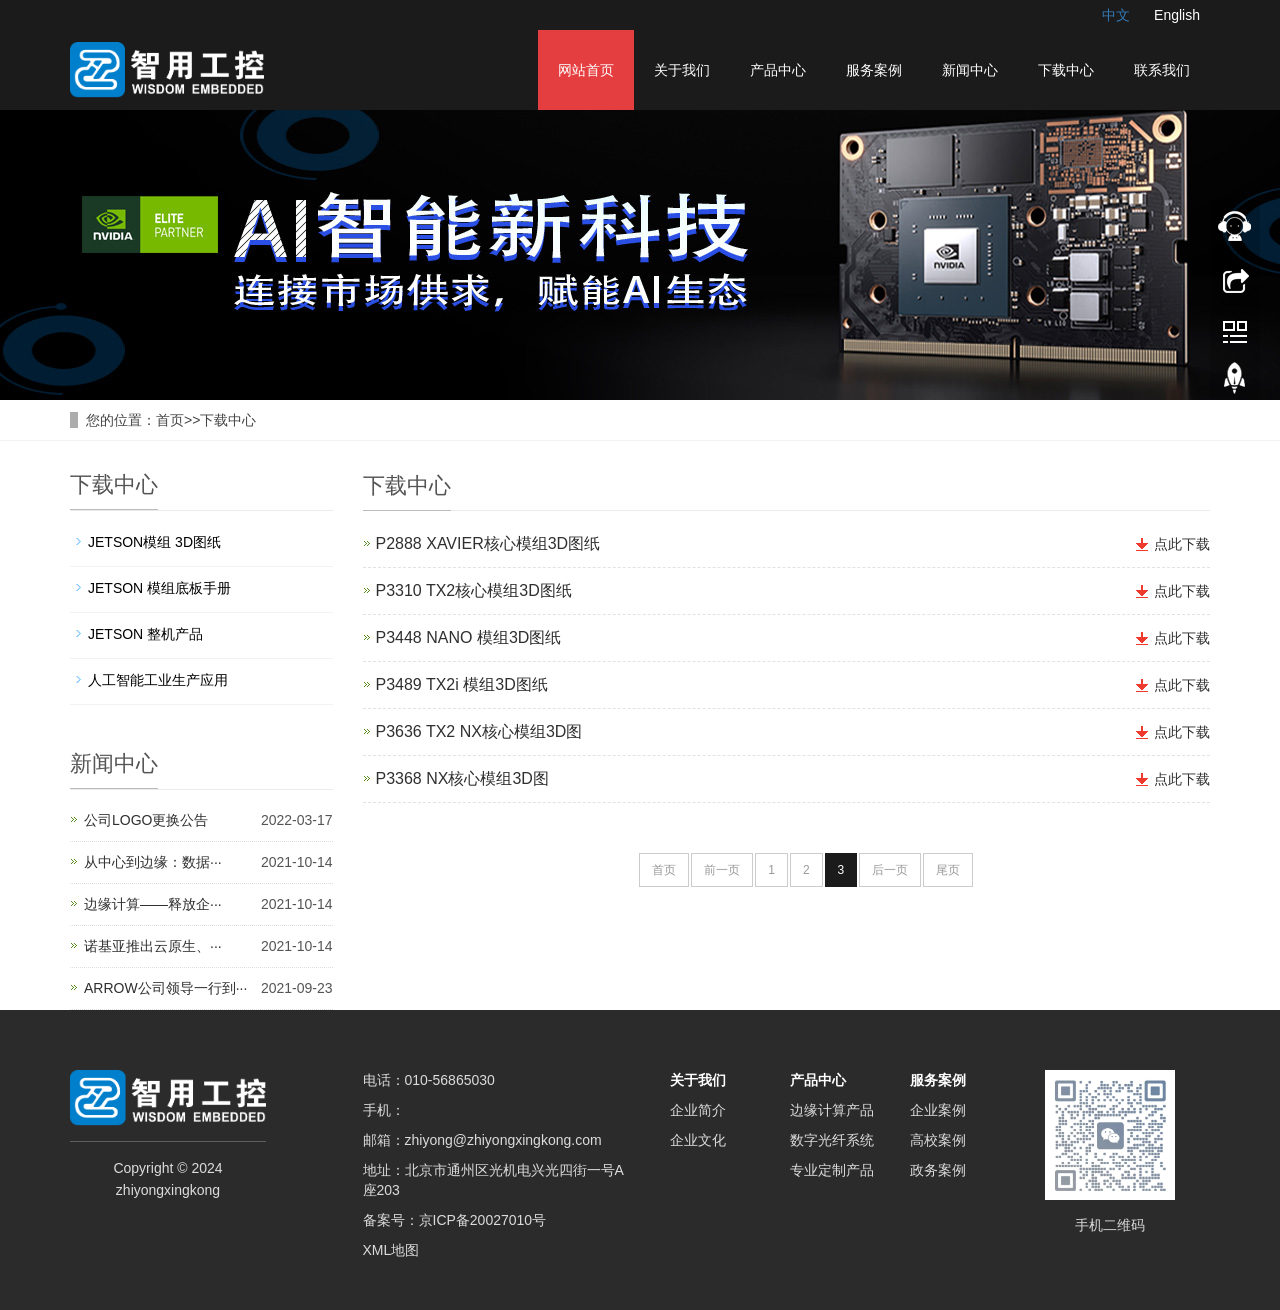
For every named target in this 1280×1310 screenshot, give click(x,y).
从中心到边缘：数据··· (153, 862)
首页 (170, 420)
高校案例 (938, 1140)
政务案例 (938, 1170)
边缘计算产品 (832, 1110)
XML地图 (391, 1250)
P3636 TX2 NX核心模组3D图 (479, 731)
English (1177, 15)
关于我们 (682, 70)
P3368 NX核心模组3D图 (462, 778)
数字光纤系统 (832, 1140)
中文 (1116, 15)
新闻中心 (970, 70)
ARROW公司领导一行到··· (165, 988)
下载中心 (1066, 70)
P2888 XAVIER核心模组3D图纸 (488, 543)
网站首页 (586, 70)
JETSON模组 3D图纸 (154, 542)
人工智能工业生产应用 (158, 680)
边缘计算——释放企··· (153, 904)
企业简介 (698, 1110)
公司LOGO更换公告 (146, 820)
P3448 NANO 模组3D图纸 (469, 637)
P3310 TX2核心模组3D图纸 (474, 590)
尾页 (948, 870)
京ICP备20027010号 (483, 1220)
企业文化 (698, 1140)
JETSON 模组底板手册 (159, 588)
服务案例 (874, 70)
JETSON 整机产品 (145, 634)
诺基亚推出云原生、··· (153, 946)
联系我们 (1162, 70)
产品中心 (778, 70)
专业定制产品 (832, 1170)
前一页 (722, 870)
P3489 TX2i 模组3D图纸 (462, 684)
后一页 (890, 870)
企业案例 (938, 1110)
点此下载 (1182, 544)
